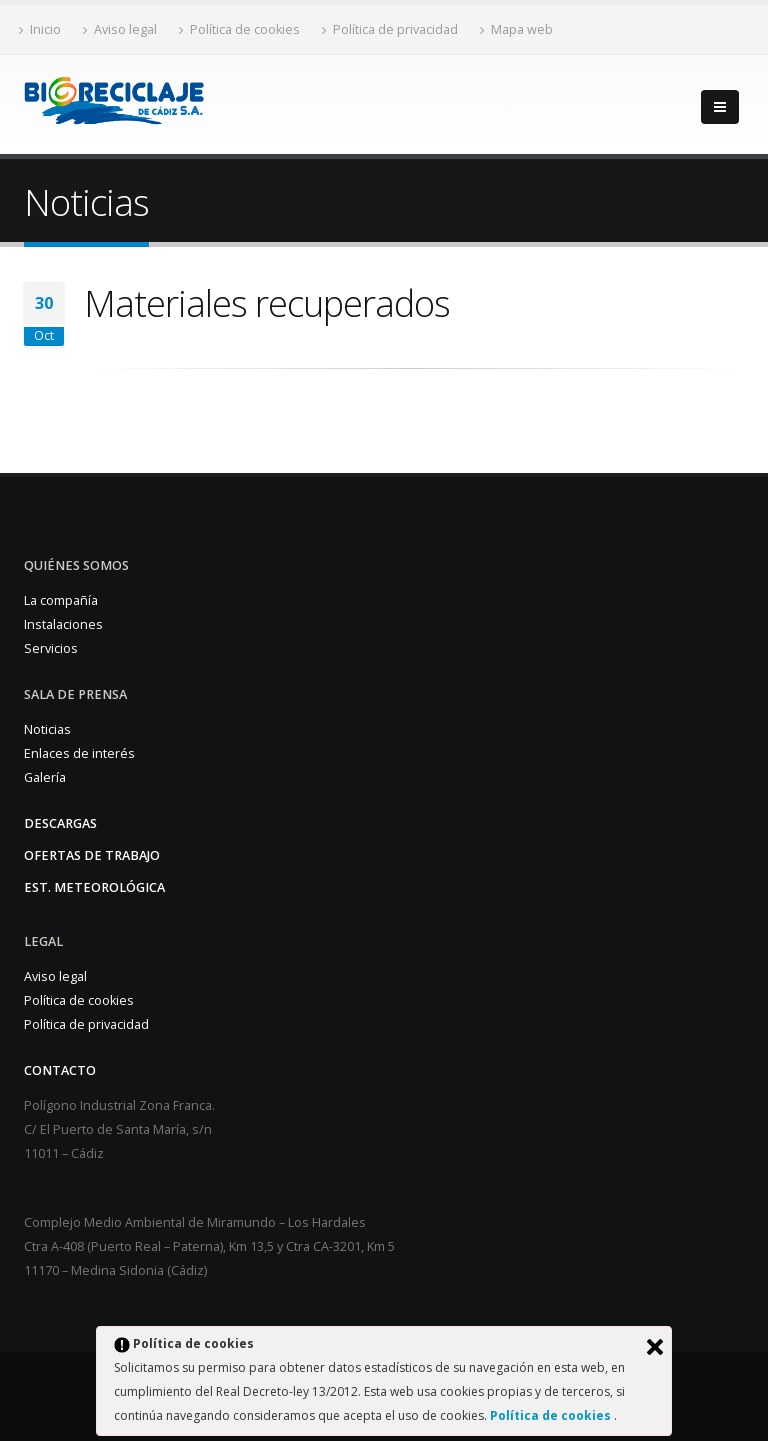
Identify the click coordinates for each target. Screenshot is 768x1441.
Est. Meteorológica (94, 887)
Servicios (51, 648)
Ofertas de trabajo (92, 855)
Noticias (47, 729)
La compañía (61, 600)
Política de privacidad (390, 29)
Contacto (60, 1070)
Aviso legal (120, 29)
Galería (45, 777)
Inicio (40, 29)
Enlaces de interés (79, 753)
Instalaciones (63, 624)
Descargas (60, 823)
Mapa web (516, 29)
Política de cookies (552, 1415)
